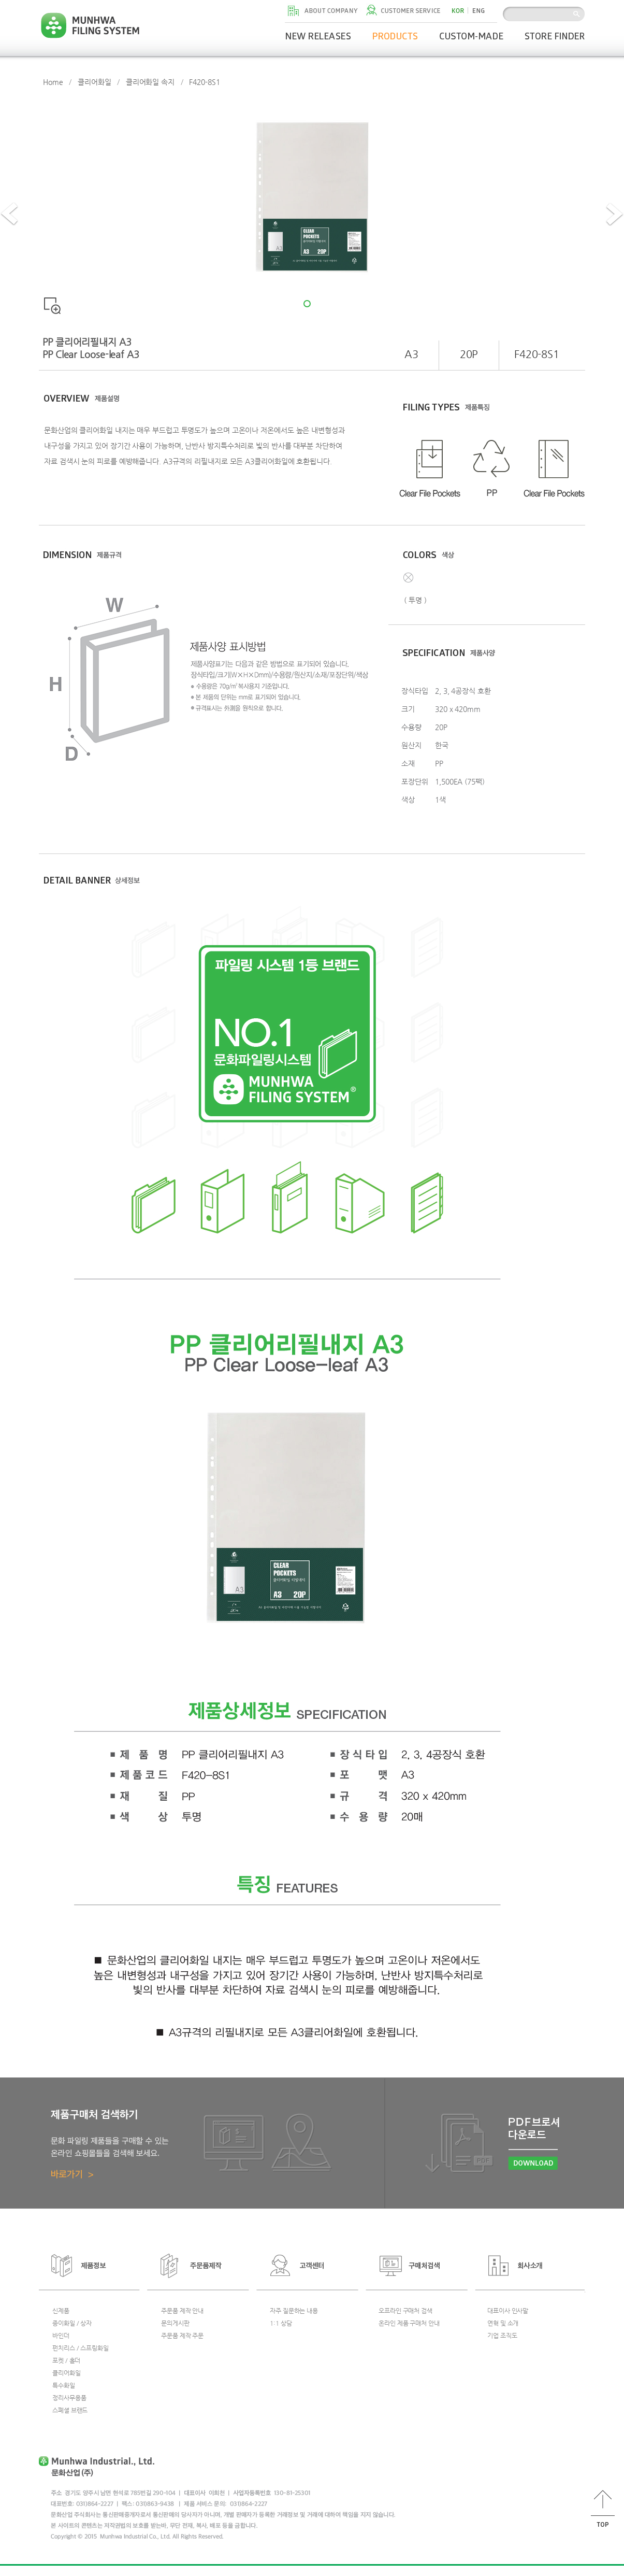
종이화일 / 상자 (72, 2323)
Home (53, 82)
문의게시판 (175, 2323)
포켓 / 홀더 (66, 2360)
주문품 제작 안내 (182, 2310)
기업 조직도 (502, 2335)
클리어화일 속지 (150, 82)
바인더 (60, 2335)
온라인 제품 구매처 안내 (409, 2323)
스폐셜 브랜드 (70, 2410)
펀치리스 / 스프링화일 (80, 2348)
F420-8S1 (204, 82)
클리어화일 (94, 82)
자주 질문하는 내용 (294, 2310)
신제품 (60, 2310)
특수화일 (63, 2385)
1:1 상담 (281, 2323)
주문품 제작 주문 (182, 2335)
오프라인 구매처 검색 (405, 2310)
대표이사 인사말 (507, 2310)
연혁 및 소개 (502, 2323)
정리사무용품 (69, 2397)
